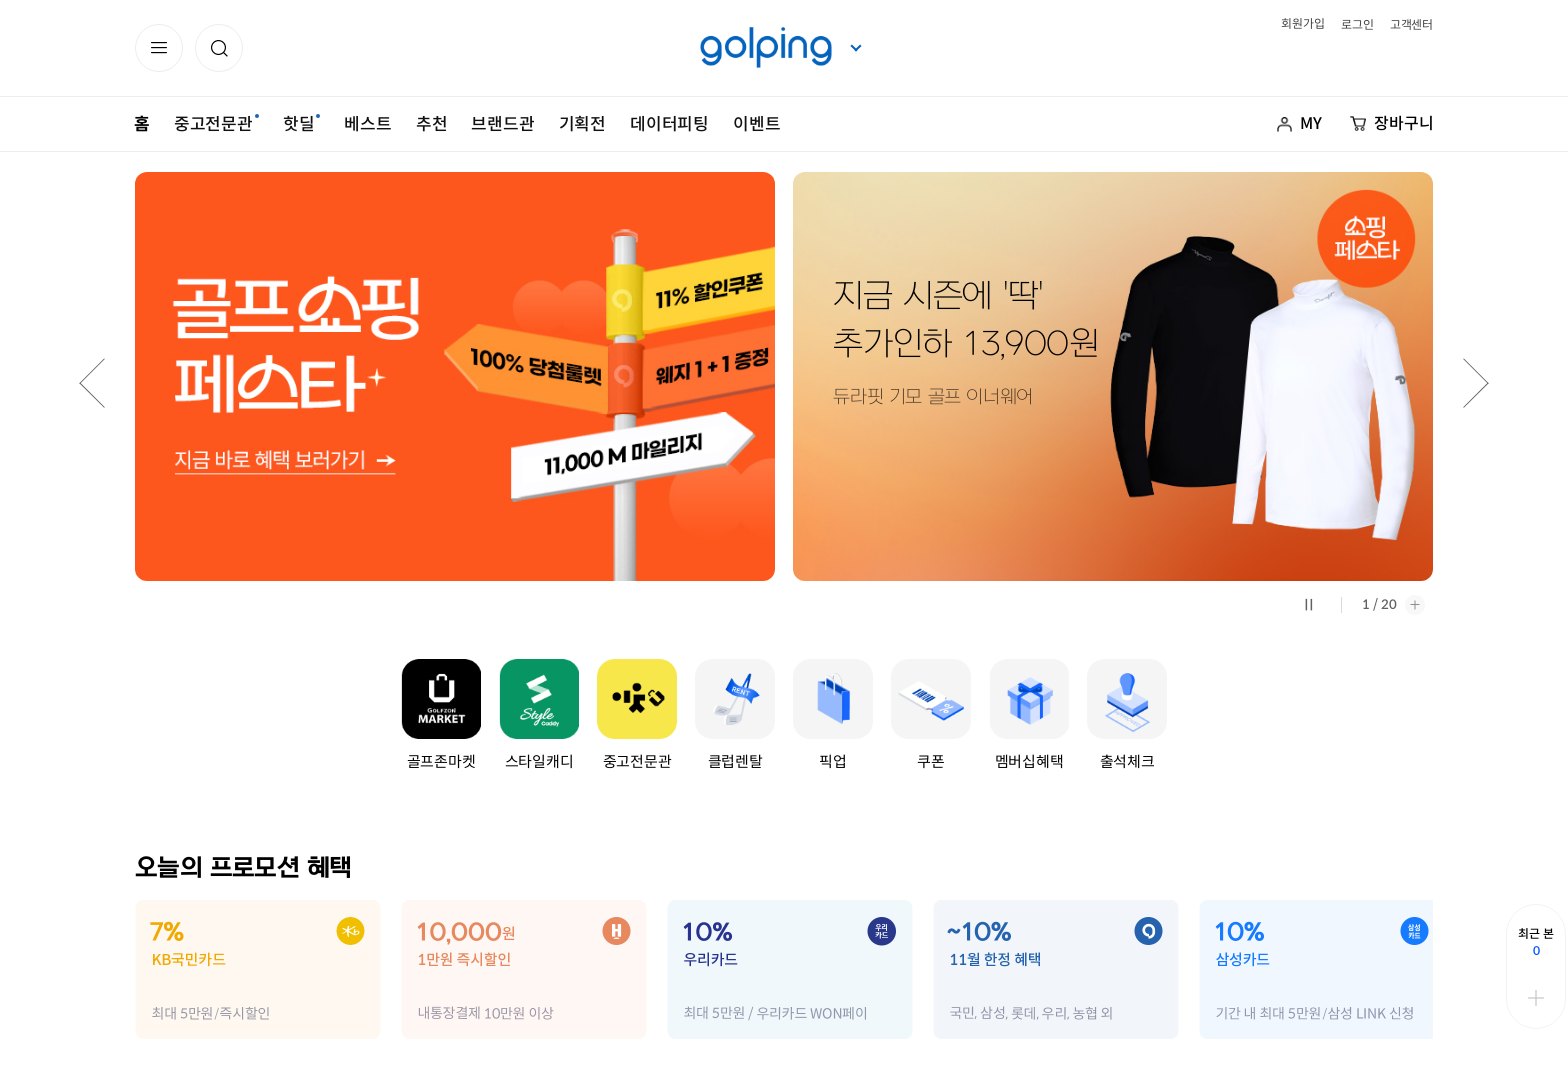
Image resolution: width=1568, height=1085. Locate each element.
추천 (432, 124)
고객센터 (1411, 24)
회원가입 (1303, 23)
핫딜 (299, 124)
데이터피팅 (669, 124)
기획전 (582, 124)
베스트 (367, 124)
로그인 (1357, 24)
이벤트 (756, 124)
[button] (219, 48)
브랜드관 (502, 124)
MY (1311, 123)
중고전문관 (213, 124)
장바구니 (1404, 123)
